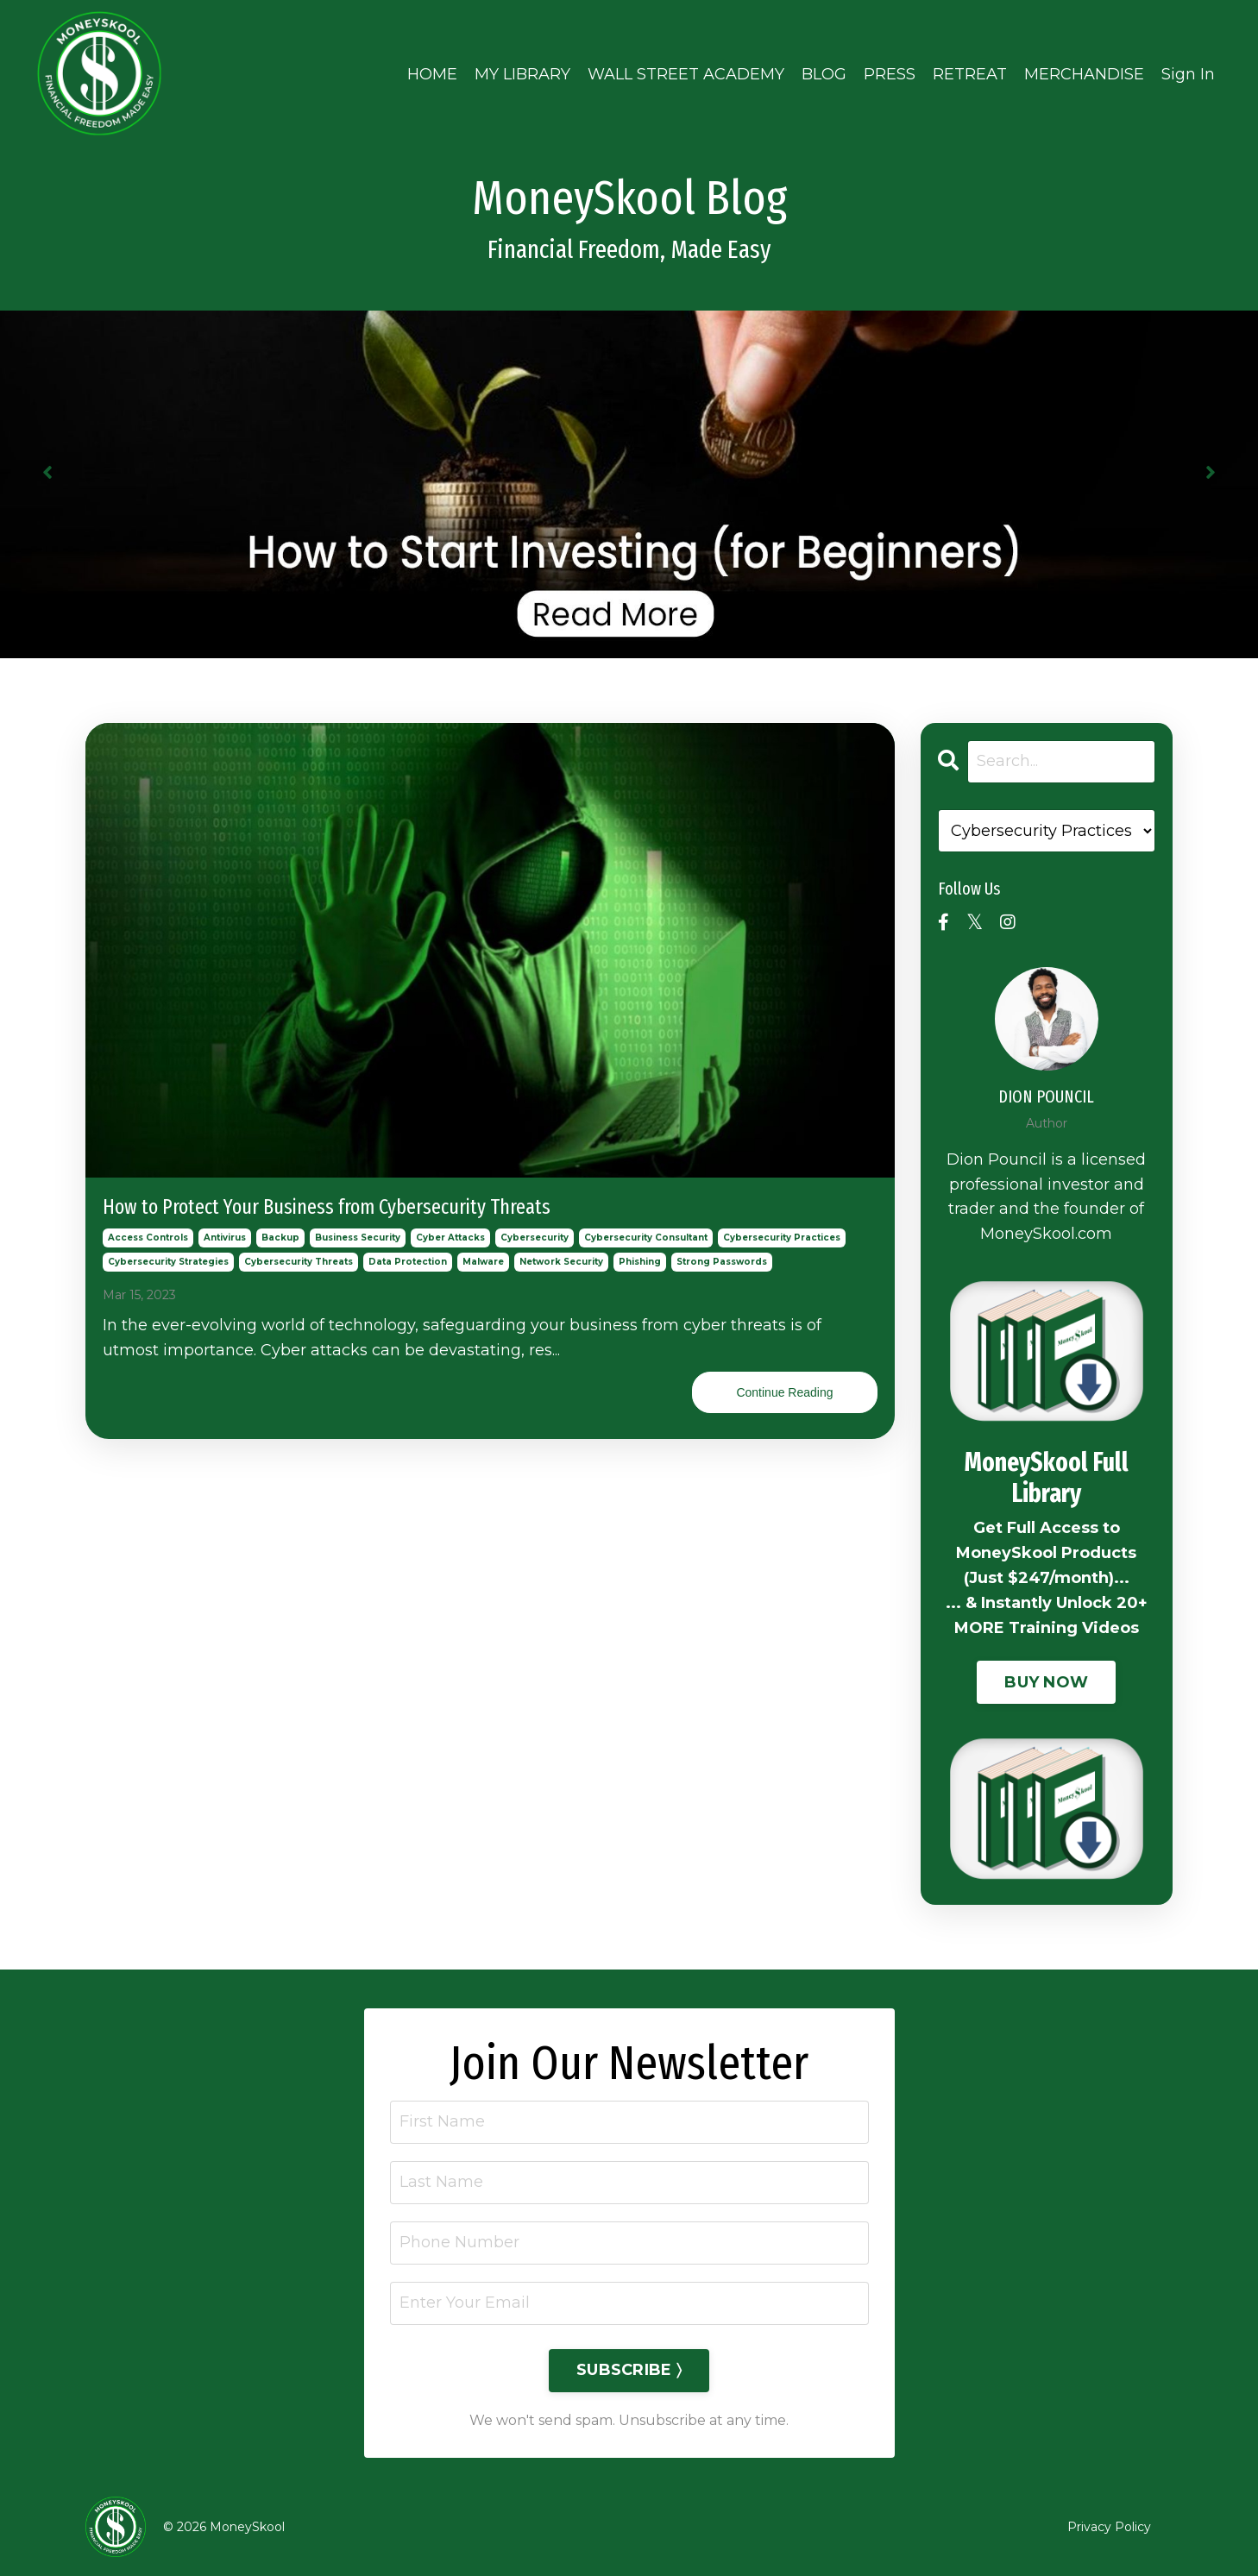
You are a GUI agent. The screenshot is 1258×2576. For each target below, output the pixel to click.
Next (1210, 471)
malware (483, 1261)
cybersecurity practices (781, 1237)
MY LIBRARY (522, 74)
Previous (47, 471)
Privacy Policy (1109, 2527)
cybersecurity (534, 1237)
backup (280, 1237)
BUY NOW (1046, 1682)
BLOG (824, 74)
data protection (407, 1261)
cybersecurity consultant (646, 1237)
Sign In (1188, 74)
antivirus (225, 1237)
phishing (640, 1261)
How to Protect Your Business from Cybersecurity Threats (326, 1207)
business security (357, 1237)
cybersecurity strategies (168, 1261)
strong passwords (721, 1261)
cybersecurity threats (298, 1261)
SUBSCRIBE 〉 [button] (629, 2369)
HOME (432, 74)
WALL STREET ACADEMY (686, 74)
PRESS (889, 74)
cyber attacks (450, 1237)
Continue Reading (784, 1392)
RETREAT (970, 74)
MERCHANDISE (1084, 74)
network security (561, 1261)
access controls (148, 1237)
